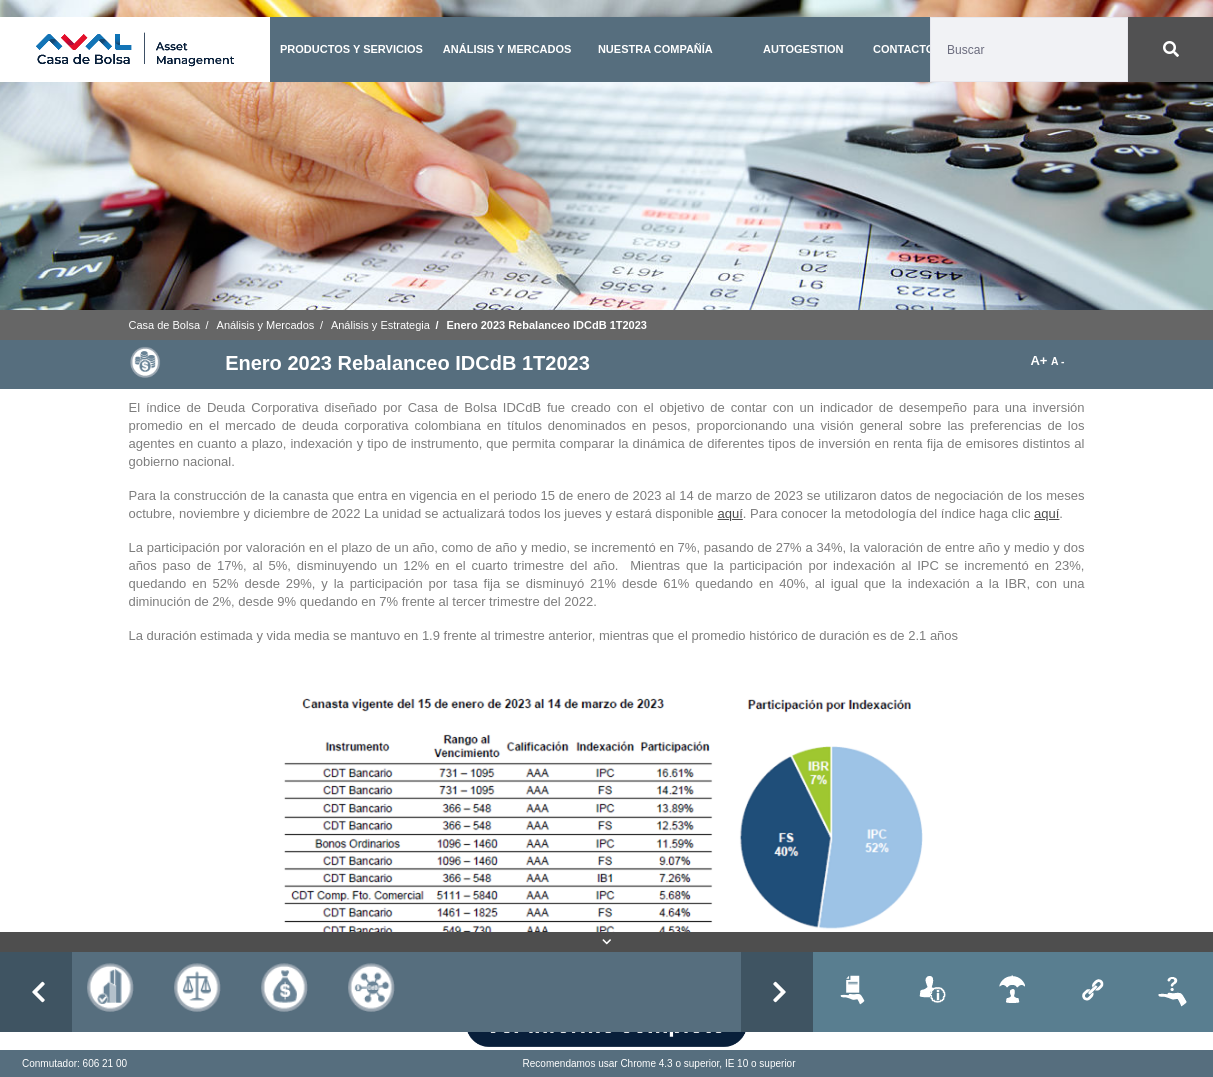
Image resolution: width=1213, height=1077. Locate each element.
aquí (729, 513)
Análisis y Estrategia (380, 325)
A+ (1040, 360)
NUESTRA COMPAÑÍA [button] (655, 49)
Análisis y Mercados (266, 325)
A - (1057, 361)
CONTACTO (903, 49)
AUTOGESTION (803, 49)
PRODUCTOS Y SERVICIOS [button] (351, 49)
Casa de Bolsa (165, 325)
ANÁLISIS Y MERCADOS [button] (507, 49)
